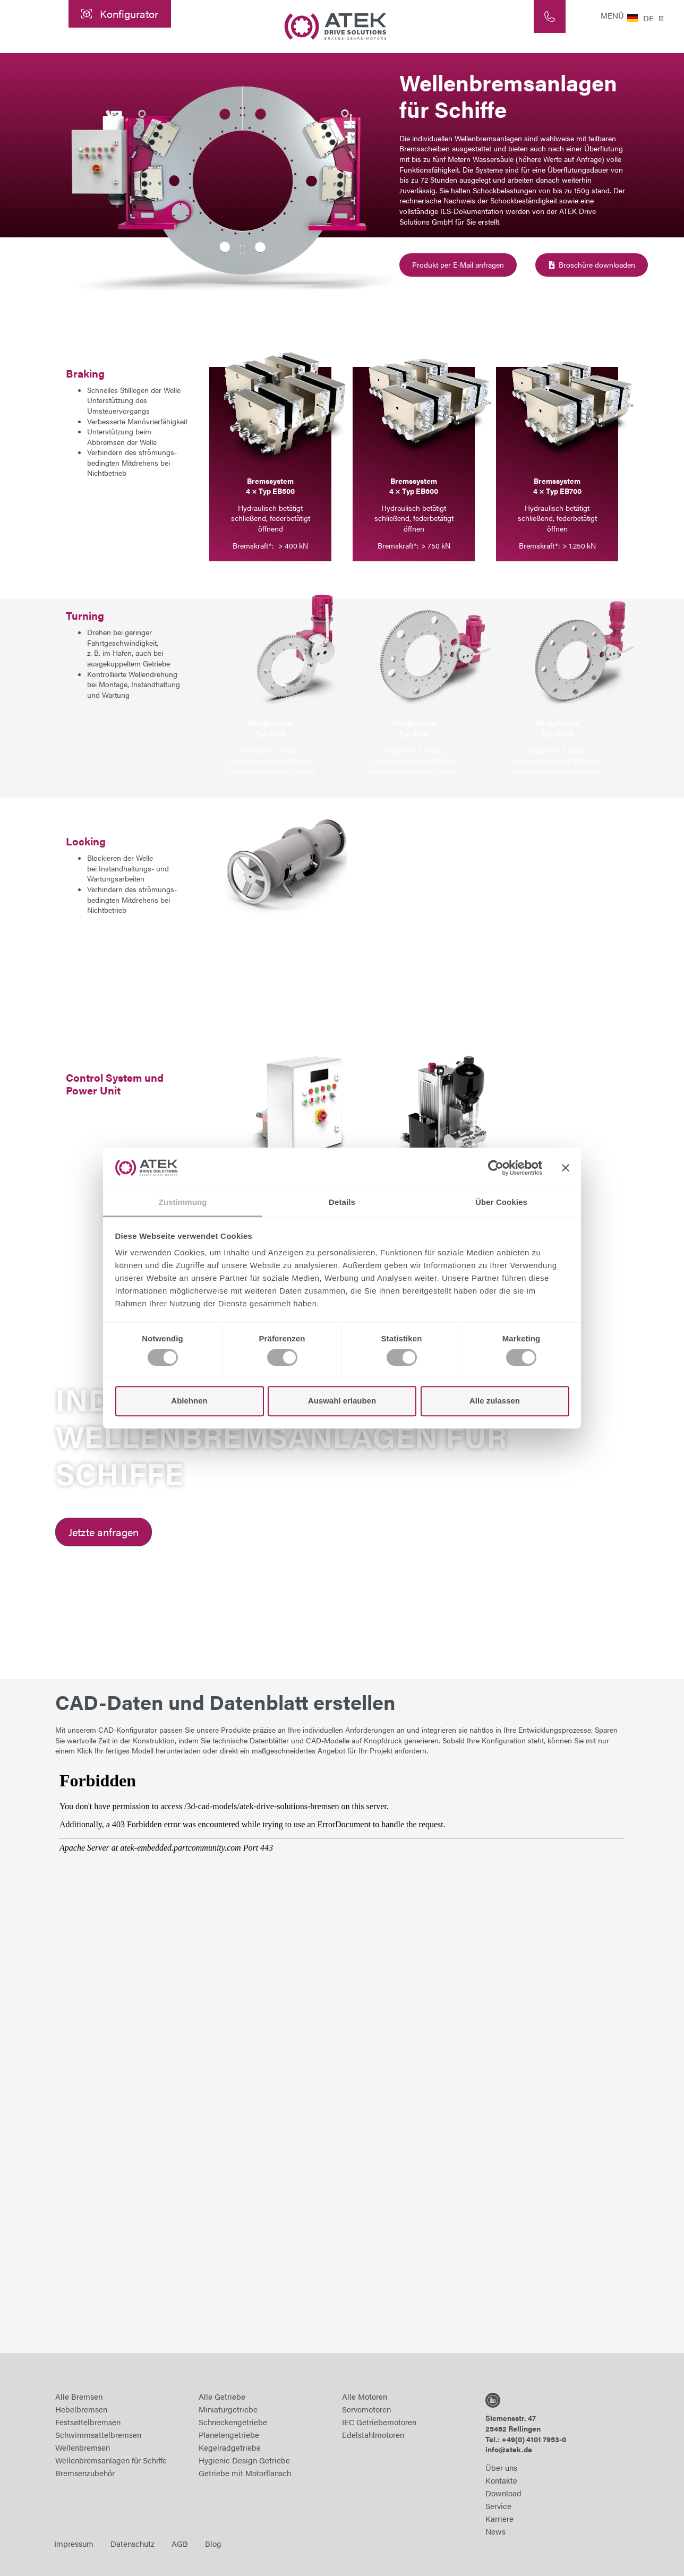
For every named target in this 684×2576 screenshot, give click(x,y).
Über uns (501, 2467)
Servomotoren (366, 2409)
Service (498, 2505)
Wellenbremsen (82, 2447)
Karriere (499, 2518)
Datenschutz (132, 2543)
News (495, 2531)
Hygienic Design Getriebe (244, 2460)
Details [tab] (342, 1202)
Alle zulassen (494, 1400)
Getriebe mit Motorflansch (245, 2472)
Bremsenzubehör (85, 2472)
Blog (213, 2543)
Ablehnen (189, 1400)
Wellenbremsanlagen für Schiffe (111, 2460)
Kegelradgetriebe (230, 2447)
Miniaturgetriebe (228, 2409)
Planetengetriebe (229, 2434)
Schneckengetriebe (233, 2421)
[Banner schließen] (565, 1167)
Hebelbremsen (81, 2409)
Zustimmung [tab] (183, 1202)
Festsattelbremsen (88, 2421)
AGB (180, 2543)
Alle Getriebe (222, 2396)
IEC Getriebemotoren (379, 2421)
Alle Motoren (364, 2396)
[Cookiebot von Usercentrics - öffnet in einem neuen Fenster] (495, 1168)
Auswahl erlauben (342, 1400)
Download (503, 2492)
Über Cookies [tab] (501, 1202)
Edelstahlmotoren (373, 2434)
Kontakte (501, 2480)
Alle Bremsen (78, 2396)
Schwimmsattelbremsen (98, 2434)
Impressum (73, 2543)
